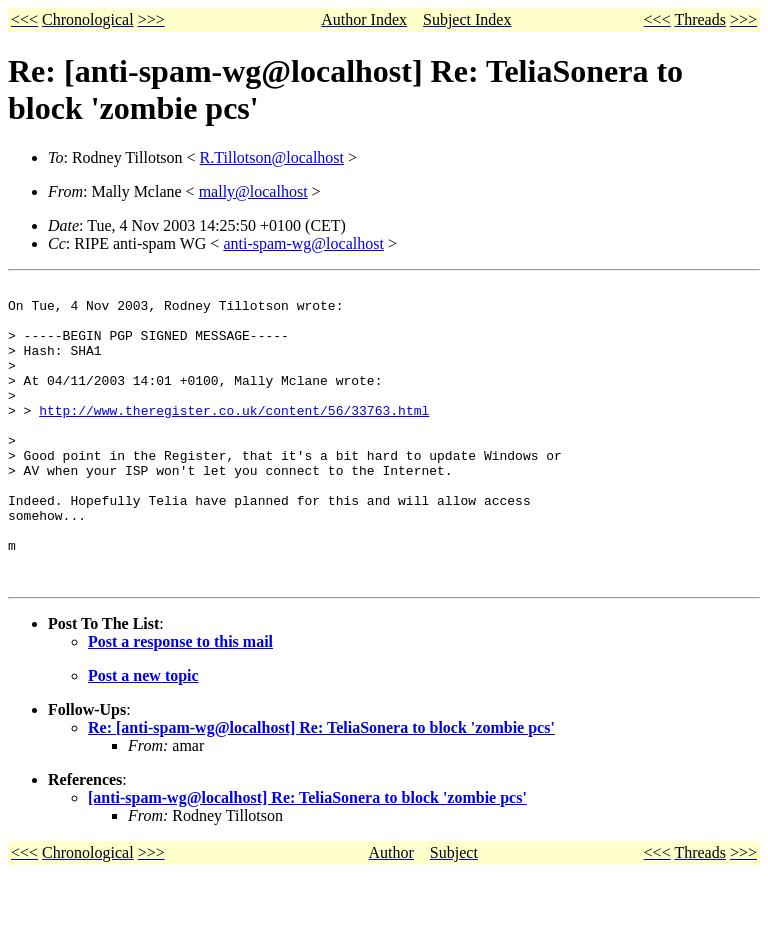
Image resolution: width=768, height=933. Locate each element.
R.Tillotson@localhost (272, 157)
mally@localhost (253, 191)
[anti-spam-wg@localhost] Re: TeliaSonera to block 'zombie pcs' (307, 857)
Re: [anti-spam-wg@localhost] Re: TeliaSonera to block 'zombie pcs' (321, 787)
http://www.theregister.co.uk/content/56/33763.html (234, 437)
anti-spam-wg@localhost (303, 243)
